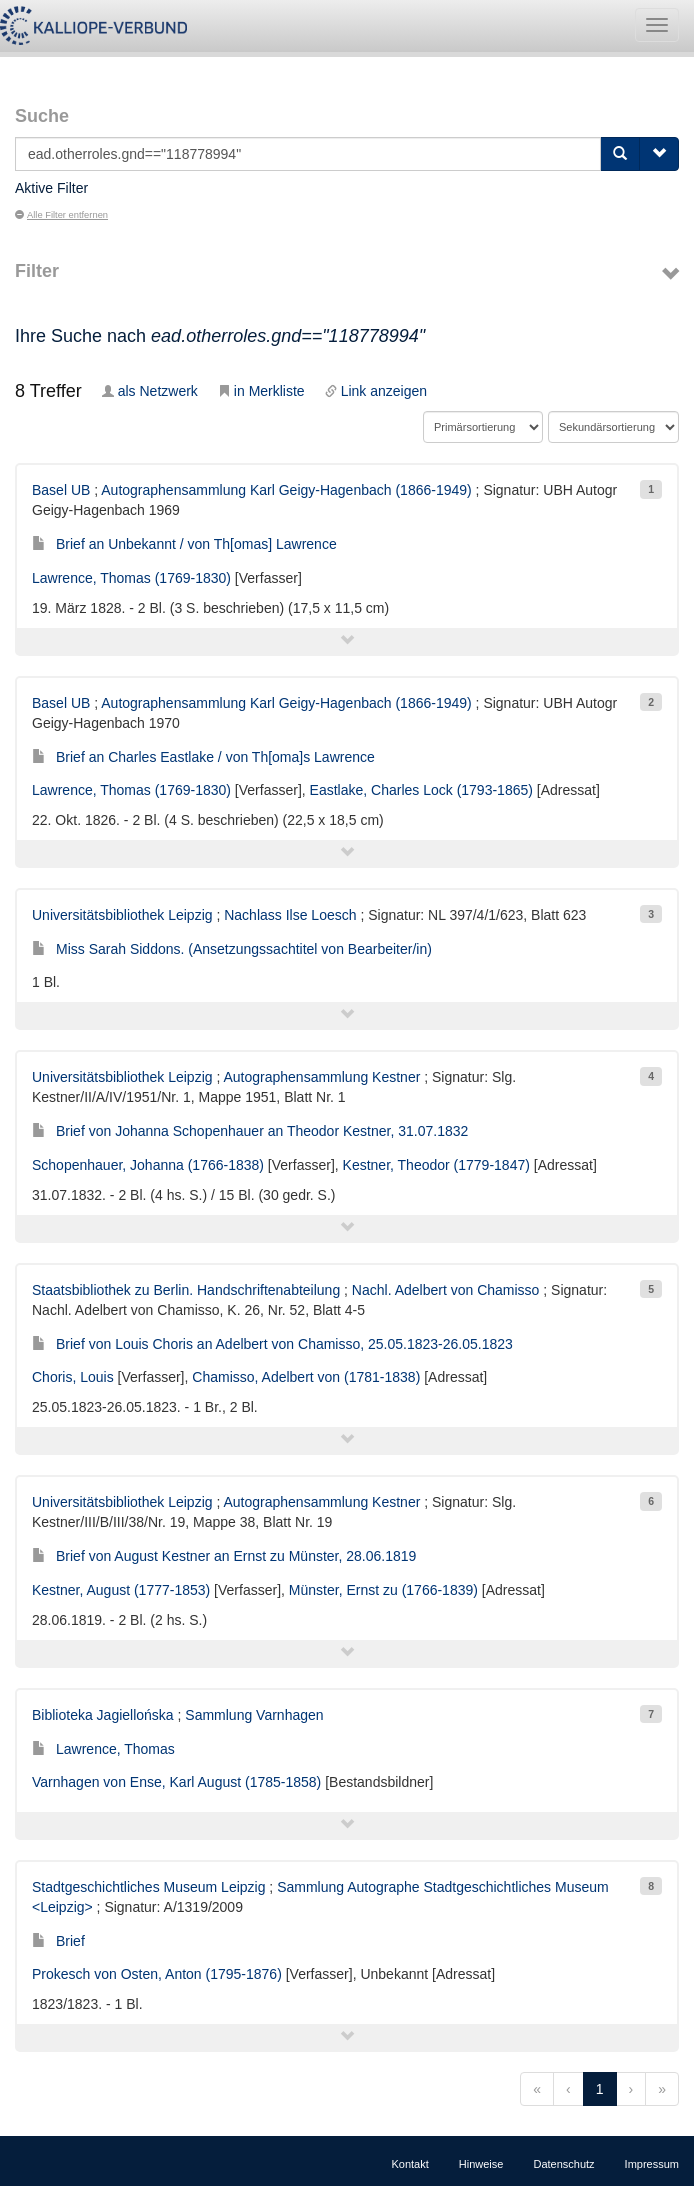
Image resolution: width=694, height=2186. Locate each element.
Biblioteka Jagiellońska (103, 1715)
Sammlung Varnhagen (254, 1715)
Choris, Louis (73, 1377)
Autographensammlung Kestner (321, 1077)
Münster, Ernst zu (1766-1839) (383, 1590)
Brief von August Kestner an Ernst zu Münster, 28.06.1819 (224, 1556)
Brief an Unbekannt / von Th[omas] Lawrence (184, 544)
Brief (58, 1941)
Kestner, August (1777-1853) (121, 1590)
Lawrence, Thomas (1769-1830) (131, 578)
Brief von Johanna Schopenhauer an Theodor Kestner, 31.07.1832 (250, 1131)
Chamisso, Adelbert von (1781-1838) (306, 1377)
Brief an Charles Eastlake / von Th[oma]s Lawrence (203, 757)
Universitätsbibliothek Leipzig (122, 915)
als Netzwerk (150, 391)
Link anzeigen (376, 391)
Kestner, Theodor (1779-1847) (436, 1165)
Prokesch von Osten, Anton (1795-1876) (157, 1974)
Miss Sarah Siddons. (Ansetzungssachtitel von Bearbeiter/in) (232, 949)
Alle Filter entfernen (61, 215)
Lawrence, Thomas (103, 1749)
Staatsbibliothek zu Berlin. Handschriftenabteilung (186, 1290)
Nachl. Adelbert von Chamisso (446, 1290)
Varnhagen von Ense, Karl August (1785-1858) (176, 1782)
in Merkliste (261, 391)
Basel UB (61, 490)
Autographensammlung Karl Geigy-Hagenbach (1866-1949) (286, 490)
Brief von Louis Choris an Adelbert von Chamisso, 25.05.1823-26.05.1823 (272, 1344)
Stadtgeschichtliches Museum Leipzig (148, 1887)
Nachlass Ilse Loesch (290, 915)
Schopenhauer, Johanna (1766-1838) (148, 1165)
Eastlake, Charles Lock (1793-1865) (421, 790)
